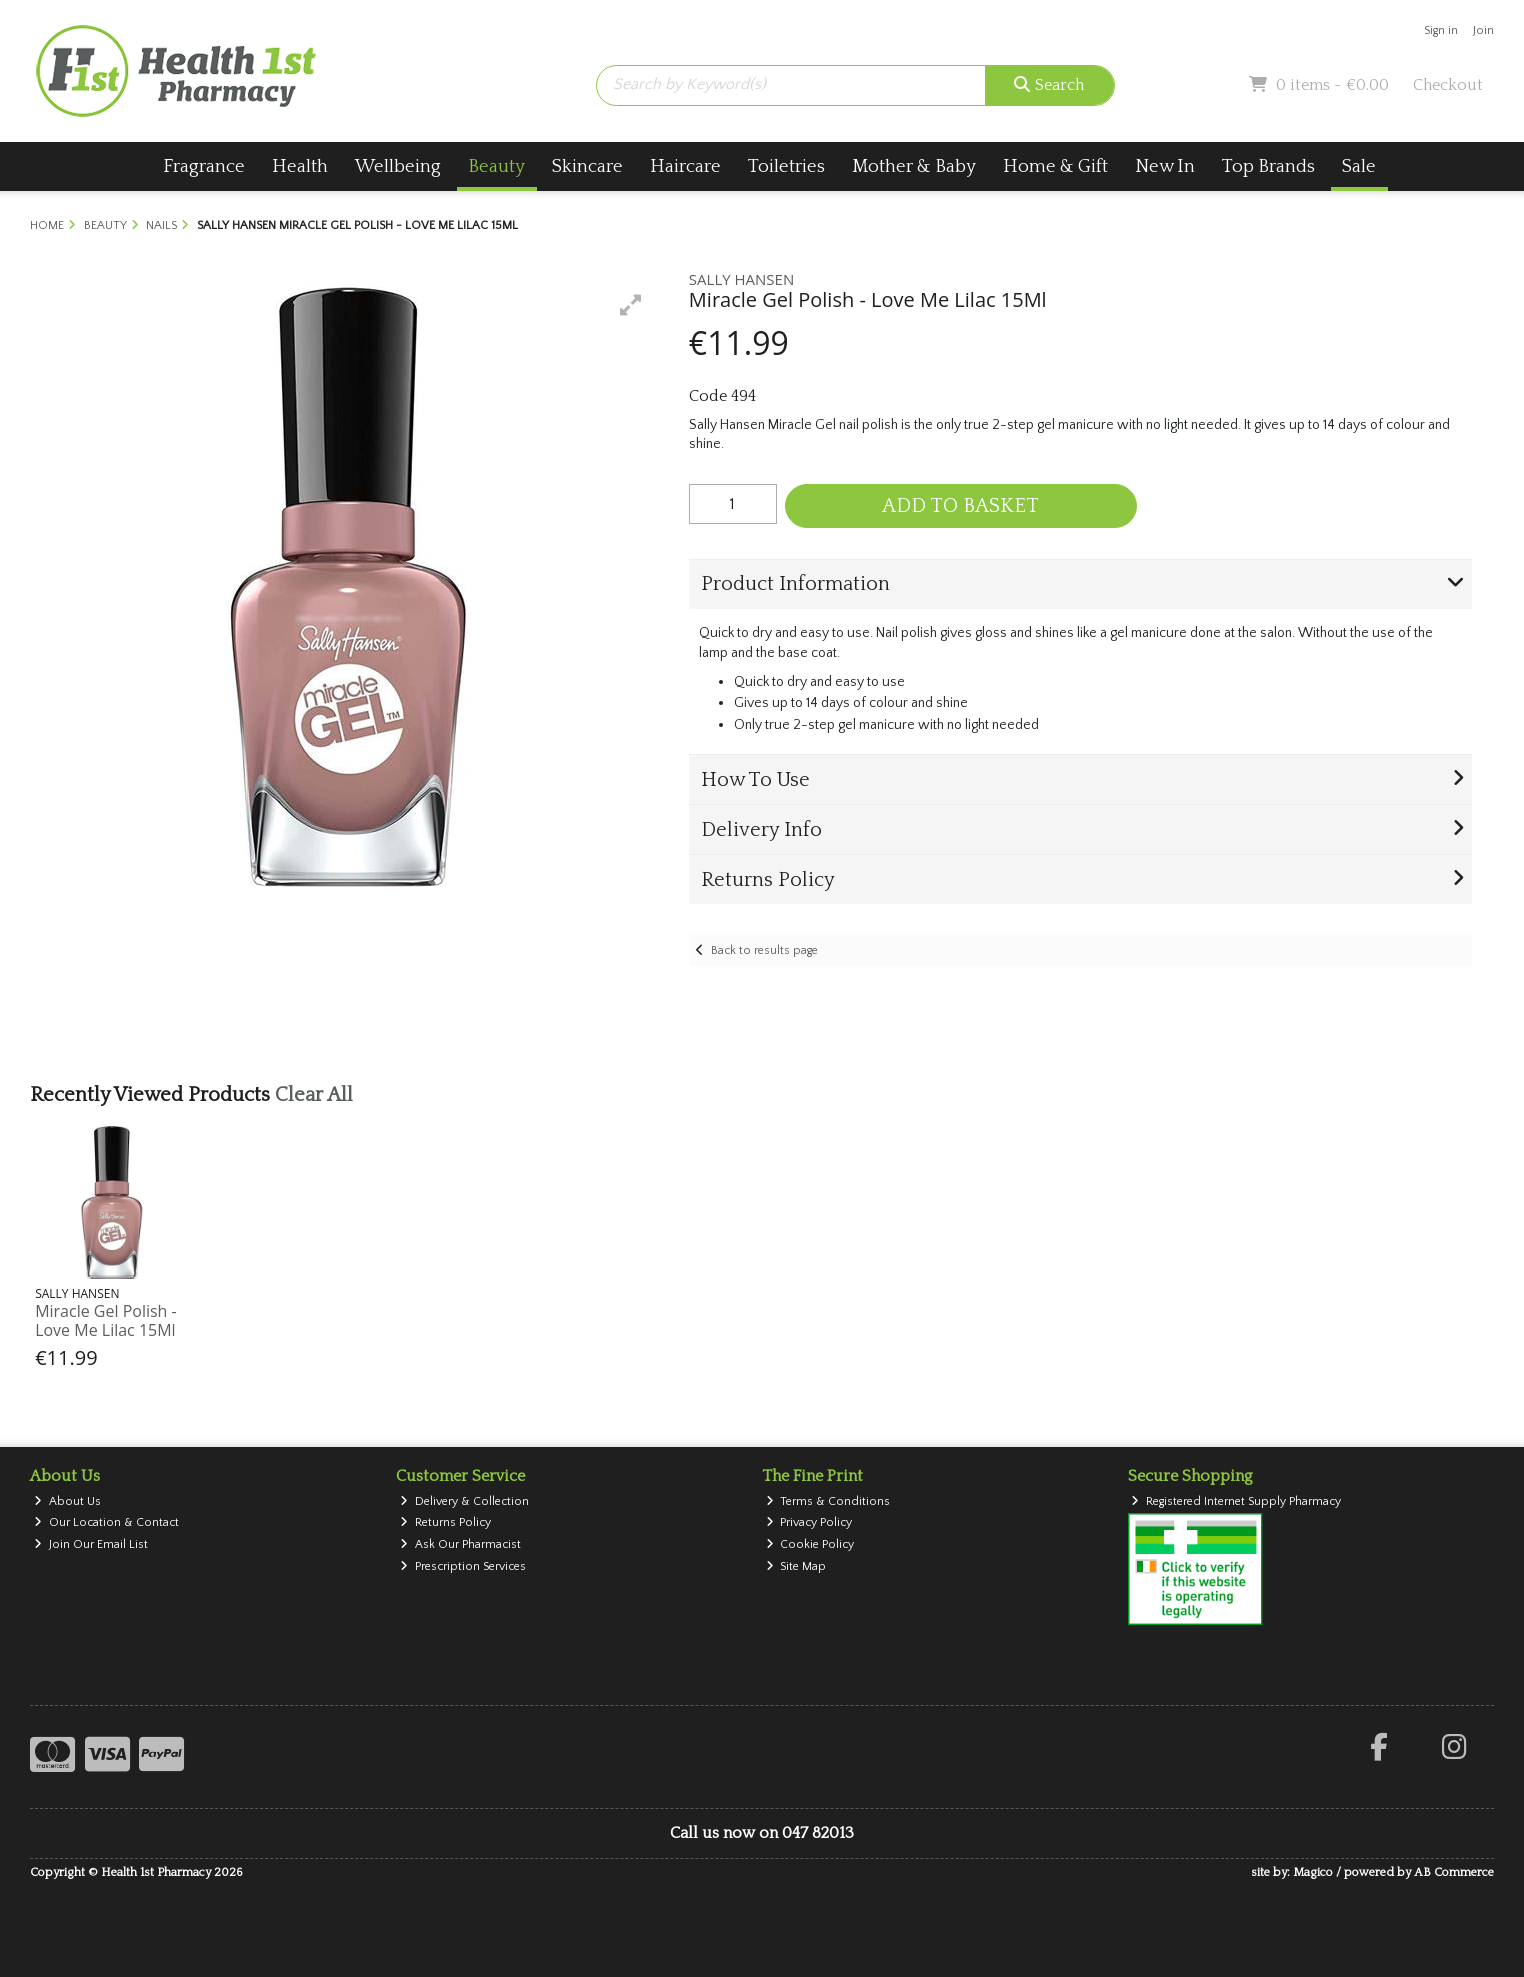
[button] (631, 305)
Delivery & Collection (464, 1501)
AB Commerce (1454, 1872)
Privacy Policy (809, 1522)
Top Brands (1268, 166)
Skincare (587, 166)
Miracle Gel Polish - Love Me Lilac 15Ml (106, 1320)
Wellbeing (398, 166)
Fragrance (204, 166)
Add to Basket (960, 506)
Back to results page (764, 950)
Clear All (314, 1095)
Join (1483, 30)
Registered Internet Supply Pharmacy (1236, 1501)
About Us (67, 1501)
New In (1165, 166)
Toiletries (786, 166)
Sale (1359, 166)
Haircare (685, 166)
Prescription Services (463, 1566)
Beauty (496, 166)
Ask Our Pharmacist (460, 1544)
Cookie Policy (810, 1544)
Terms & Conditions (828, 1501)
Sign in (1441, 30)
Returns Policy (445, 1522)
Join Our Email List (91, 1544)
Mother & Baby (914, 166)
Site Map (796, 1566)
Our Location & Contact (106, 1522)
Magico (1313, 1872)
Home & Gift (1055, 166)
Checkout (1448, 85)
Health (300, 166)
